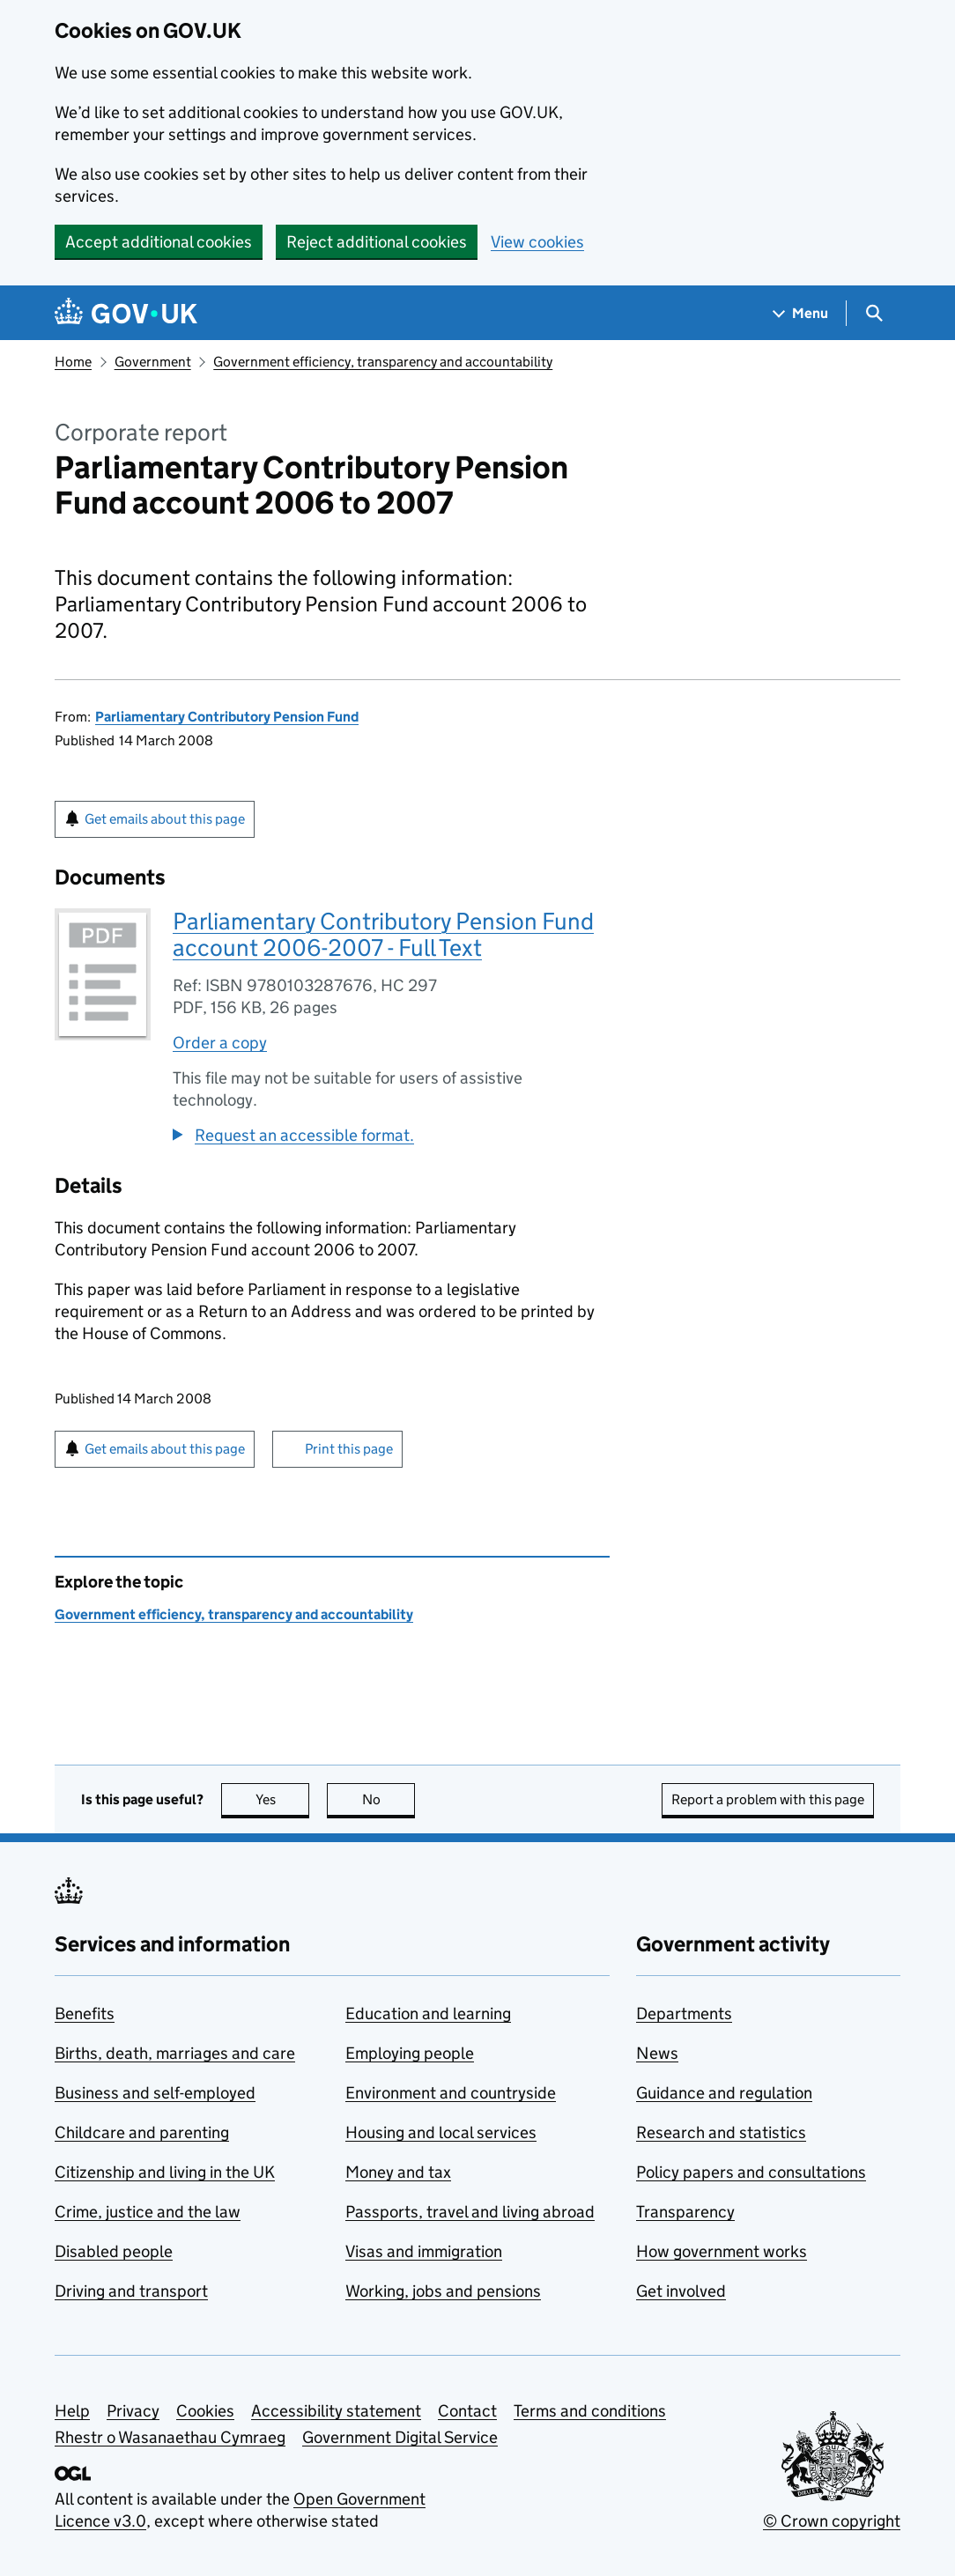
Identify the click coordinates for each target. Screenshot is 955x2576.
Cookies (205, 2411)
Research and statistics (721, 2132)
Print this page (349, 1448)
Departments (684, 2013)
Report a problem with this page (767, 1799)
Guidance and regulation (724, 2093)
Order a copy (220, 1043)
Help (72, 2411)
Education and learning (428, 2013)
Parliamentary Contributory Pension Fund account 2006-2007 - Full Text (383, 934)
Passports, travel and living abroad (470, 2212)
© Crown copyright (831, 2521)
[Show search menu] (873, 313)
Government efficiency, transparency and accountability (382, 361)
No (389, 1799)
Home (73, 361)
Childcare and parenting (142, 2132)
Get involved (681, 2291)
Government (153, 361)
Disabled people (114, 2251)
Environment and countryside (450, 2093)
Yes (282, 1799)
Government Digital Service (400, 2437)
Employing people (409, 2053)
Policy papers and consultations (751, 2172)
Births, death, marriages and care (175, 2053)
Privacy (133, 2411)
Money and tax (398, 2172)
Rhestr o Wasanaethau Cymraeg (170, 2437)
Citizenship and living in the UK (165, 2172)
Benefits (85, 2013)
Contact (467, 2411)
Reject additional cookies (376, 242)
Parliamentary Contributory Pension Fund (227, 716)
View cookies (537, 241)
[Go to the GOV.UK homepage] (126, 313)
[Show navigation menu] (801, 313)
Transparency (685, 2212)
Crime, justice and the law (148, 2212)
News (657, 2053)
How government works (721, 2251)
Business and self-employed (155, 2093)
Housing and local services (441, 2132)
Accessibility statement (336, 2411)
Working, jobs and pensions (443, 2291)
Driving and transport (131, 2291)
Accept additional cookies (158, 242)
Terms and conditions (590, 2411)
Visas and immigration (423, 2251)
